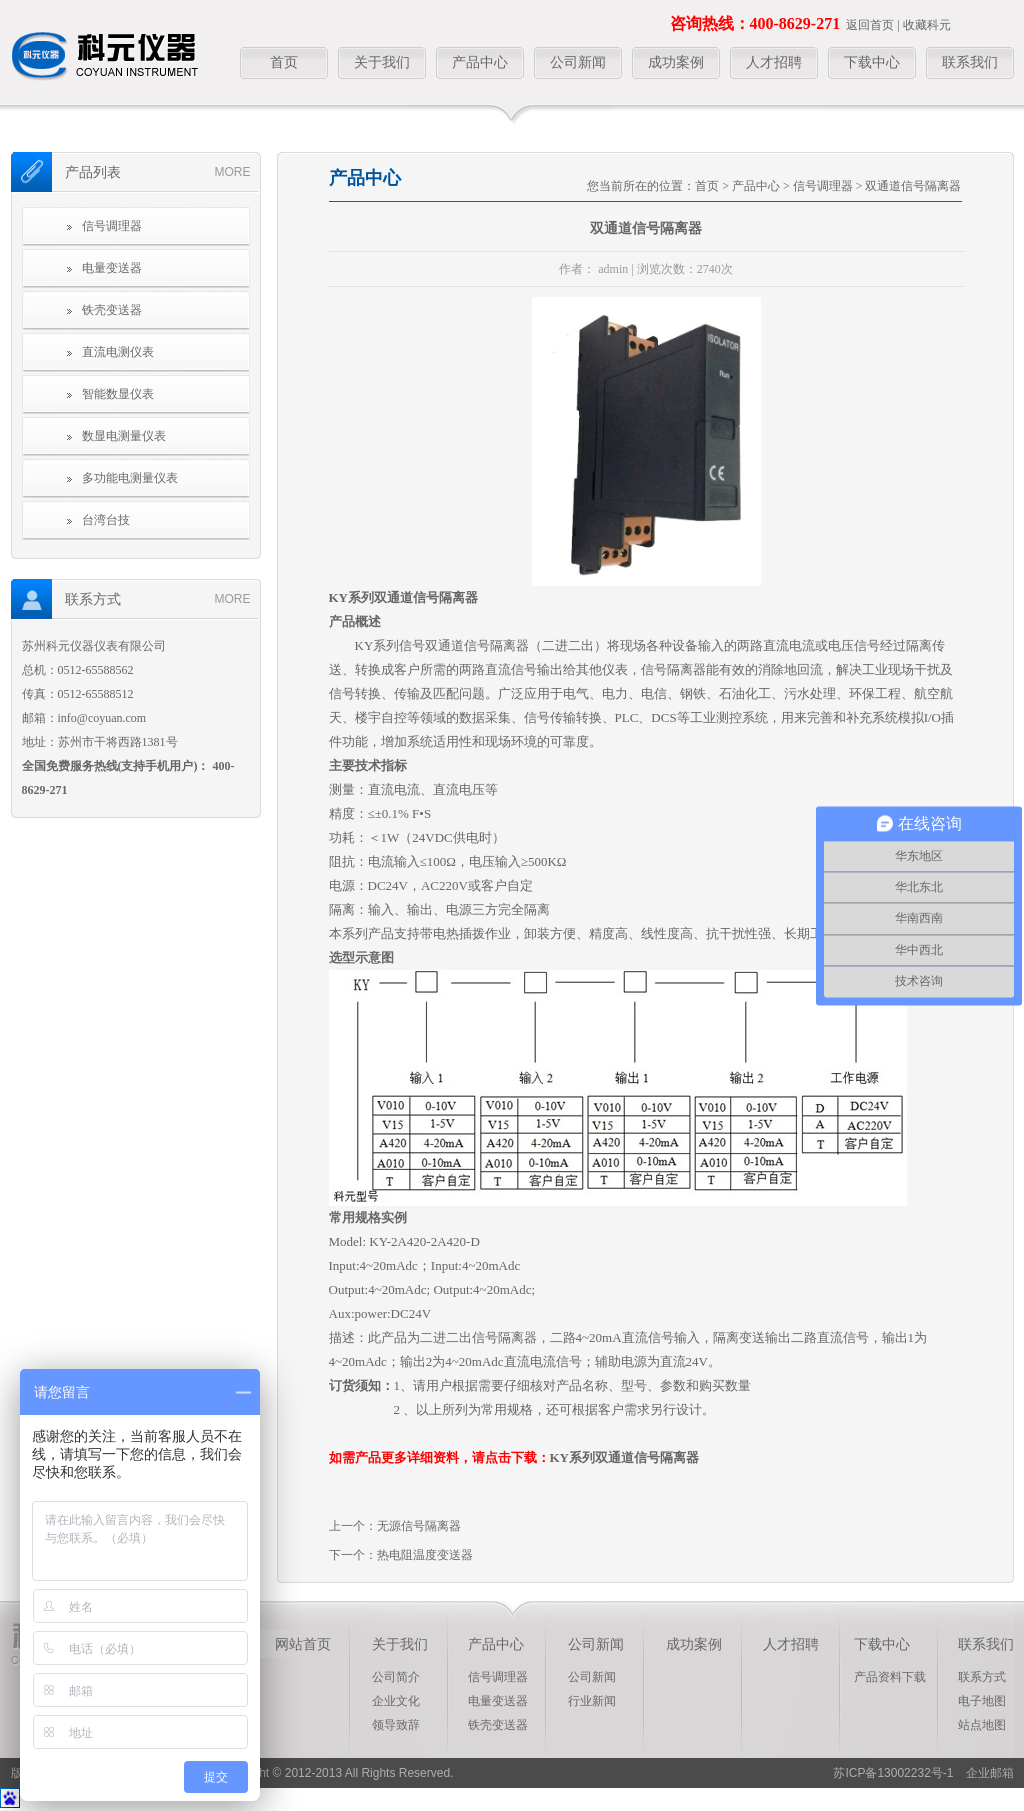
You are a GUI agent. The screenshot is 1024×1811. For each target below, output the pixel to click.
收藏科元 (927, 25)
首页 (284, 62)
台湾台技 (106, 520)
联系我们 (970, 62)
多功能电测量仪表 (130, 478)
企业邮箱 (984, 1773)
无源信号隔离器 (419, 1526)
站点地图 (982, 1725)
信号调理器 (112, 226)
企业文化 (396, 1701)
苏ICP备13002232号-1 (893, 1773)
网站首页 (303, 1644)
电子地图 (982, 1701)
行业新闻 (592, 1701)
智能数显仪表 (118, 394)
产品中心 (480, 62)
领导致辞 (396, 1725)
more (233, 172)
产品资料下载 (890, 1677)
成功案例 (676, 62)
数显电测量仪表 (124, 436)
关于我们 (382, 62)
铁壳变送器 (112, 310)
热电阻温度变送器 (425, 1555)
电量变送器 (112, 268)
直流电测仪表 (118, 352)
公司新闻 (578, 62)
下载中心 (872, 62)
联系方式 (982, 1677)
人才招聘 (774, 62)
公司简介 (396, 1677)
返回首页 (870, 25)
